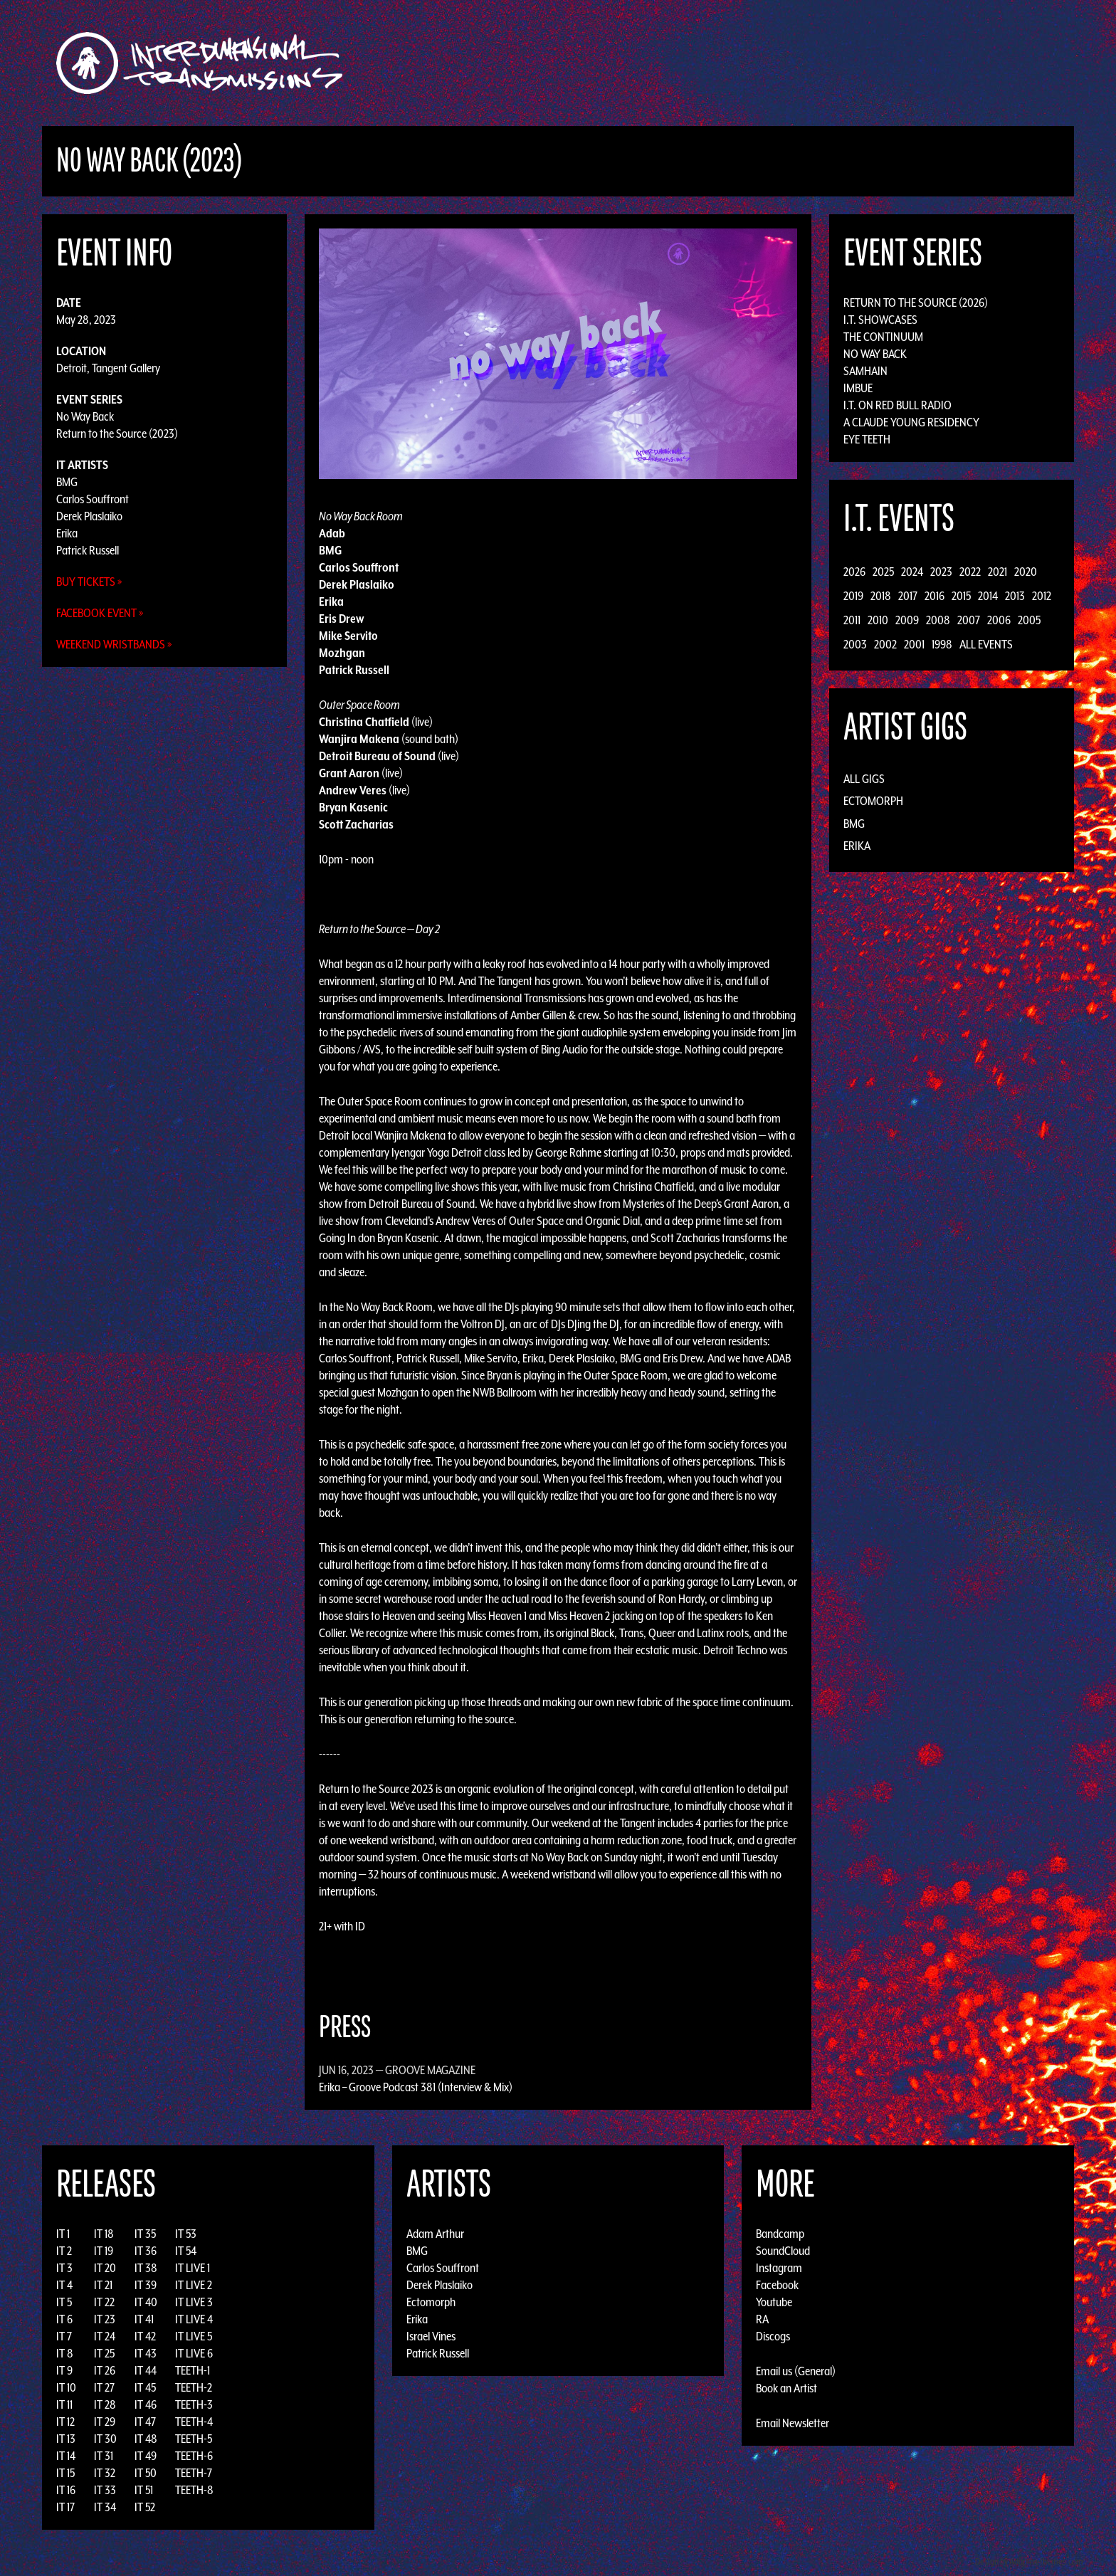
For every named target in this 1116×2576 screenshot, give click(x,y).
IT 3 (64, 2268)
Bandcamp (780, 2234)
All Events (986, 644)
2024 (912, 571)
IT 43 (146, 2353)
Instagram (779, 2268)
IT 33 (105, 2490)
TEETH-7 (193, 2473)
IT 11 (64, 2404)
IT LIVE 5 (193, 2336)
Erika (67, 533)
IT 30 (105, 2439)
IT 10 (66, 2387)
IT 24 (104, 2336)
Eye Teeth (866, 439)
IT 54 (185, 2251)
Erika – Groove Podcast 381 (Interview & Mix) (415, 2087)
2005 (1029, 620)
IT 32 (104, 2473)
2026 (854, 571)
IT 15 (65, 2473)
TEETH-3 (194, 2404)
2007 (968, 620)
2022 (970, 571)
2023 (941, 571)
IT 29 (104, 2421)
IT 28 (105, 2404)
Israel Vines (431, 2336)
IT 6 (64, 2319)
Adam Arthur (435, 2234)
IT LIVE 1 (192, 2268)
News (770, 63)
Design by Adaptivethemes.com (1029, 2561)
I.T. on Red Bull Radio (897, 405)
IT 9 (64, 2370)
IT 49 (146, 2456)
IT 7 (64, 2336)
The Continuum (883, 337)
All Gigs (864, 779)
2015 (961, 596)
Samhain (865, 371)
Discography (607, 63)
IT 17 (65, 2507)
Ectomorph (873, 801)
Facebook (777, 2285)
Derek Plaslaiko (89, 516)
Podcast (870, 63)
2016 (934, 596)
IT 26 (104, 2370)
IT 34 (105, 2507)
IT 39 (146, 2285)
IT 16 (65, 2490)
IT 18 (104, 2234)
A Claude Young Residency (911, 422)
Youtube (774, 2302)
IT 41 (144, 2319)
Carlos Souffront (92, 499)
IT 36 (146, 2251)
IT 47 (145, 2421)
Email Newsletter (792, 2423)
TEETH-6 (194, 2456)
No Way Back (85, 416)
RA (762, 2319)
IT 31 (103, 2456)
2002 (885, 644)
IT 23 (104, 2319)
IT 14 (65, 2456)
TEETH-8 (194, 2490)
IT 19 (103, 2251)
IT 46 (146, 2404)
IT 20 (105, 2268)
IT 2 (64, 2251)
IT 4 (64, 2285)
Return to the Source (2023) (117, 433)
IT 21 (103, 2285)
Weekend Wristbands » (114, 644)
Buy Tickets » (89, 581)
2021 (997, 571)
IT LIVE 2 (193, 2285)
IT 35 (145, 2234)
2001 (914, 644)
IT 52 (145, 2507)
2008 (938, 620)
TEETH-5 (193, 2439)
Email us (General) (796, 2371)
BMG (67, 482)
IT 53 (185, 2234)
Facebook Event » (100, 613)
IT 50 (146, 2473)
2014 (988, 596)
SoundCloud (783, 2251)
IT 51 (144, 2490)
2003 (855, 644)
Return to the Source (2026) (915, 302)
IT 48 (146, 2439)
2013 (1015, 596)
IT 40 (146, 2302)
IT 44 (146, 2370)
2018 (880, 596)
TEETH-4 (194, 2421)
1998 (942, 644)
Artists (674, 63)
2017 (907, 596)
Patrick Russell (87, 550)
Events (725, 63)
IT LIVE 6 (194, 2353)
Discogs (773, 2336)
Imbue (858, 388)
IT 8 (64, 2353)
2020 (1025, 571)
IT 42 (145, 2336)
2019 (853, 596)
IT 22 (104, 2302)
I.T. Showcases (880, 319)
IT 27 (104, 2387)
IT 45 (145, 2387)
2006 (999, 620)
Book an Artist (786, 2388)
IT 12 (65, 2421)
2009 (907, 620)
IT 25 (104, 2353)
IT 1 (63, 2234)
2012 (1041, 596)
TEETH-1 (192, 2370)
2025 (883, 571)
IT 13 (65, 2439)
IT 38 (146, 2268)
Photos (817, 63)
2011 (851, 620)
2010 (878, 620)
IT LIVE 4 (194, 2319)
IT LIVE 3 (194, 2302)
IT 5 (64, 2302)
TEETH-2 (193, 2387)
